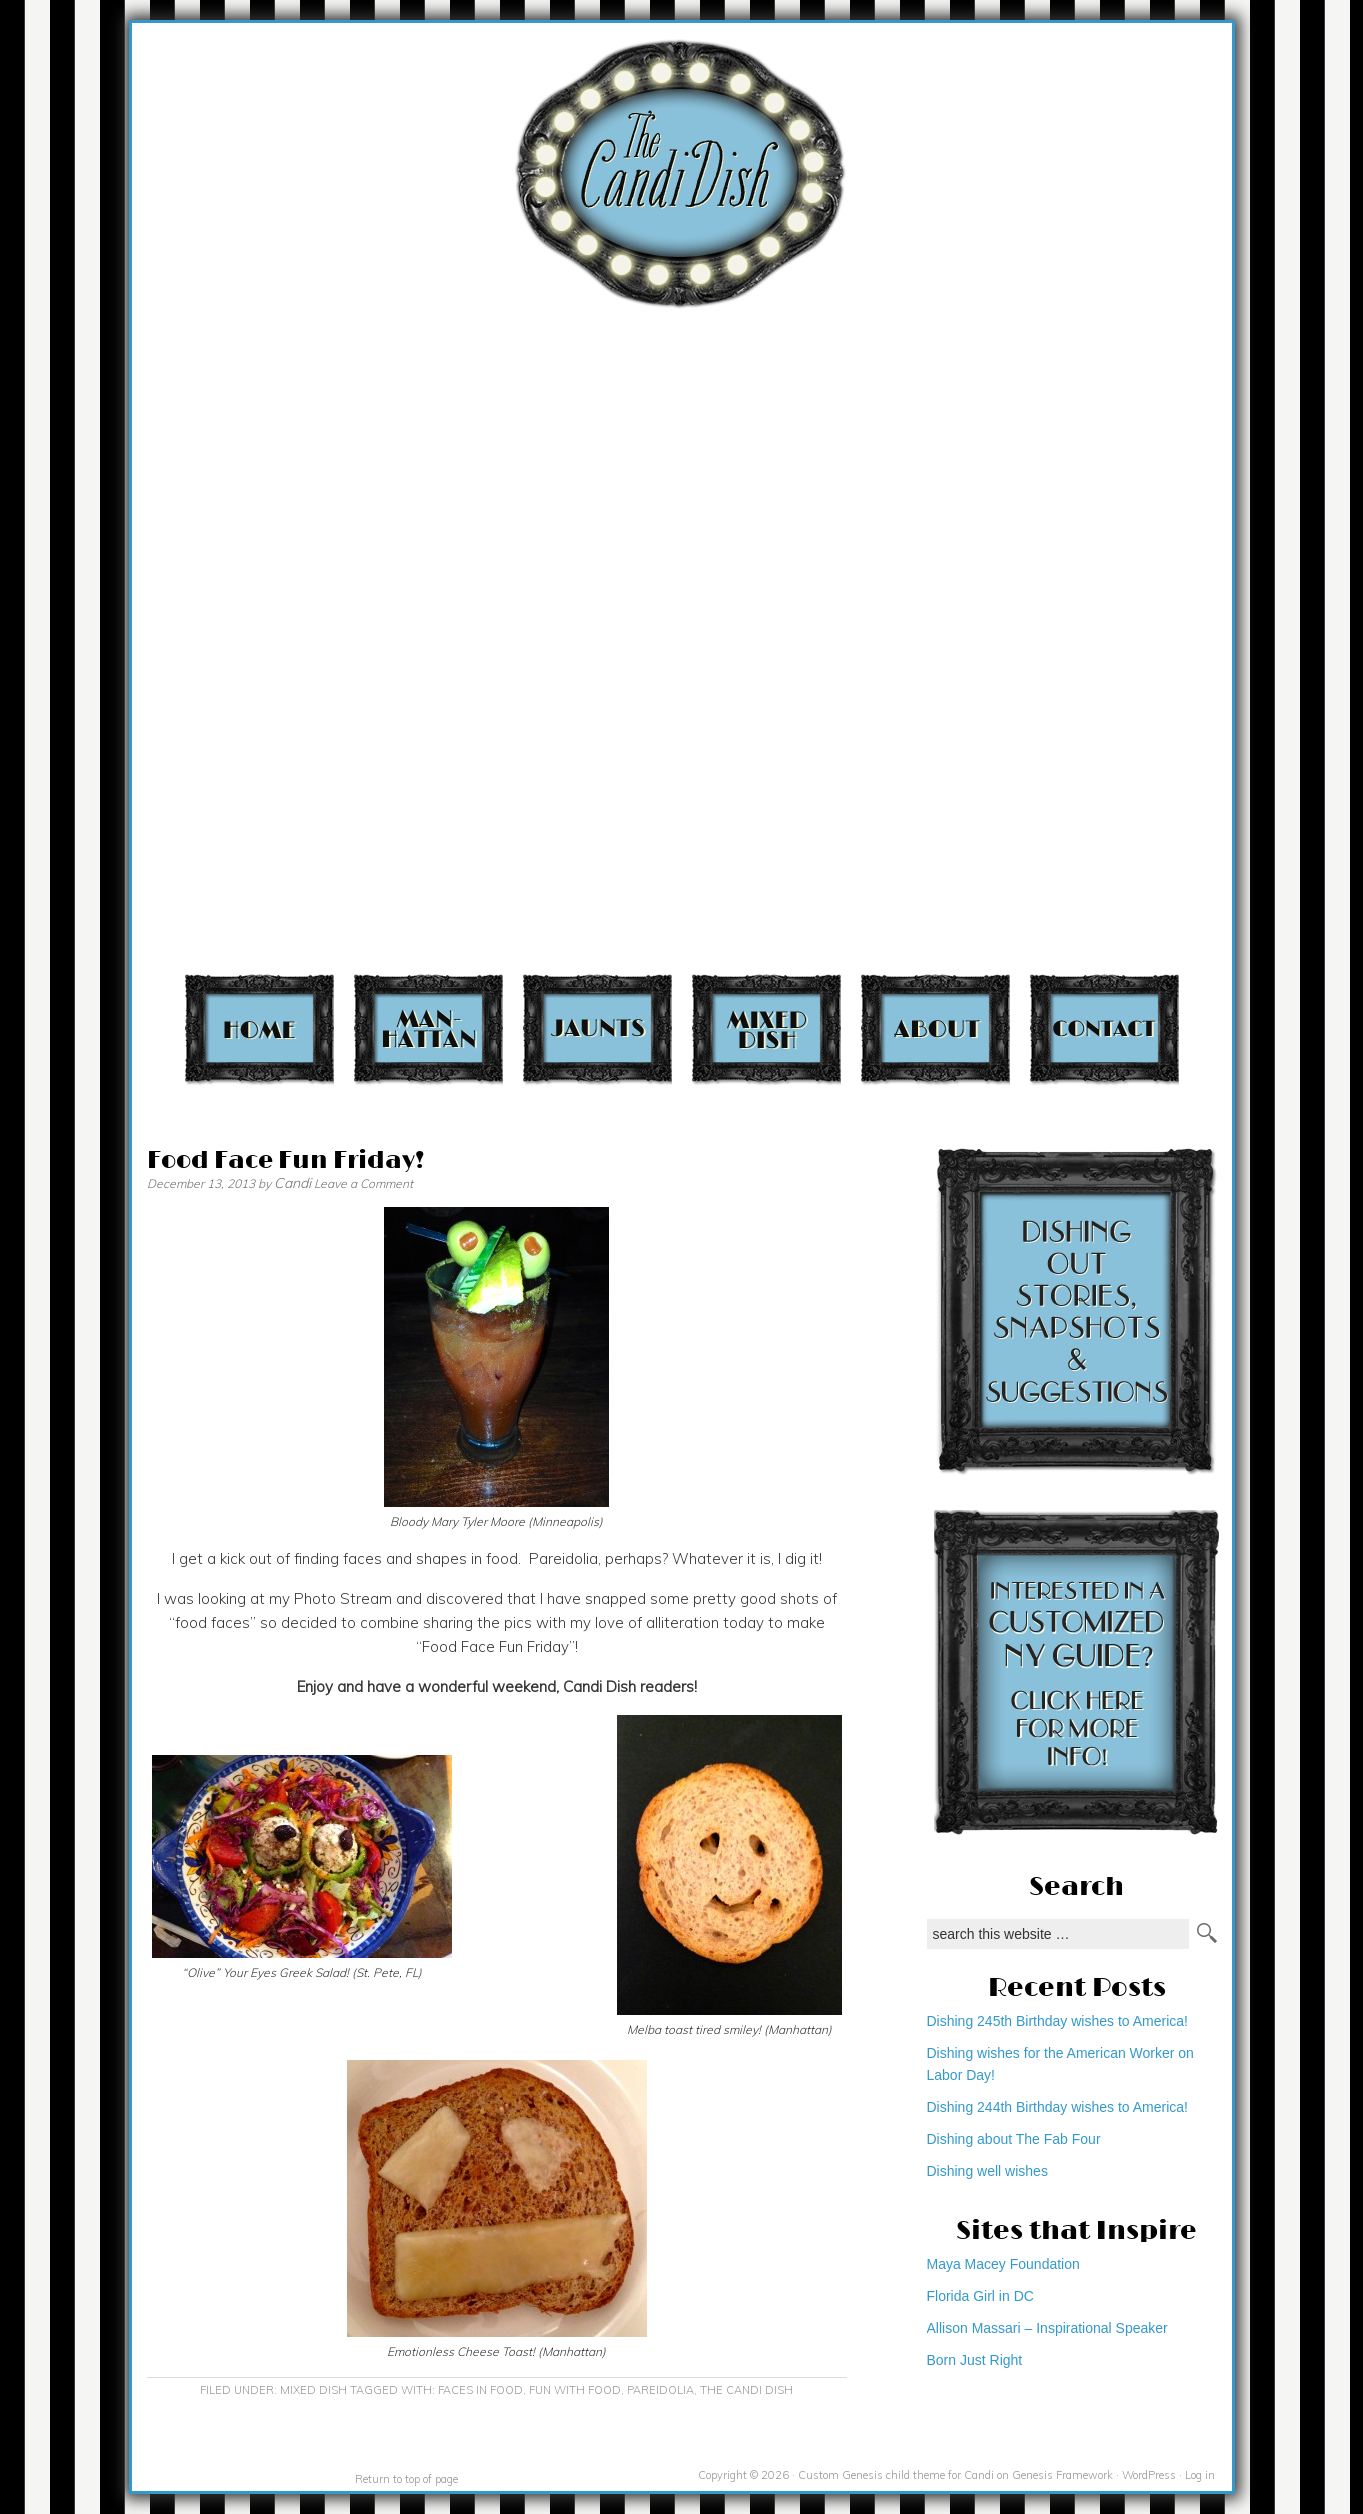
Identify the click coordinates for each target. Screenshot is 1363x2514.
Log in (1200, 2475)
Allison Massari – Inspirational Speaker (1047, 2328)
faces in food (480, 2390)
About (935, 1028)
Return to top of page (406, 2479)
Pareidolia (660, 2390)
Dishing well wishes (987, 2171)
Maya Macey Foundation (1003, 2264)
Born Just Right (975, 2360)
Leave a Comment (363, 1183)
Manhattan (428, 1028)
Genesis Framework (1062, 2475)
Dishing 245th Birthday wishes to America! (1057, 2021)
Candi (292, 1183)
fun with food (575, 2390)
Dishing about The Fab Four (1014, 2139)
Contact (1104, 1028)
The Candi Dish (746, 2390)
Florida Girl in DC (980, 2296)
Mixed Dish (766, 1028)
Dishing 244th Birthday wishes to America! (1057, 2107)
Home (259, 1028)
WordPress (1149, 2475)
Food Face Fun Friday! (286, 1160)
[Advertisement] (1245, 393)
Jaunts (597, 1028)
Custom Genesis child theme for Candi (896, 2475)
